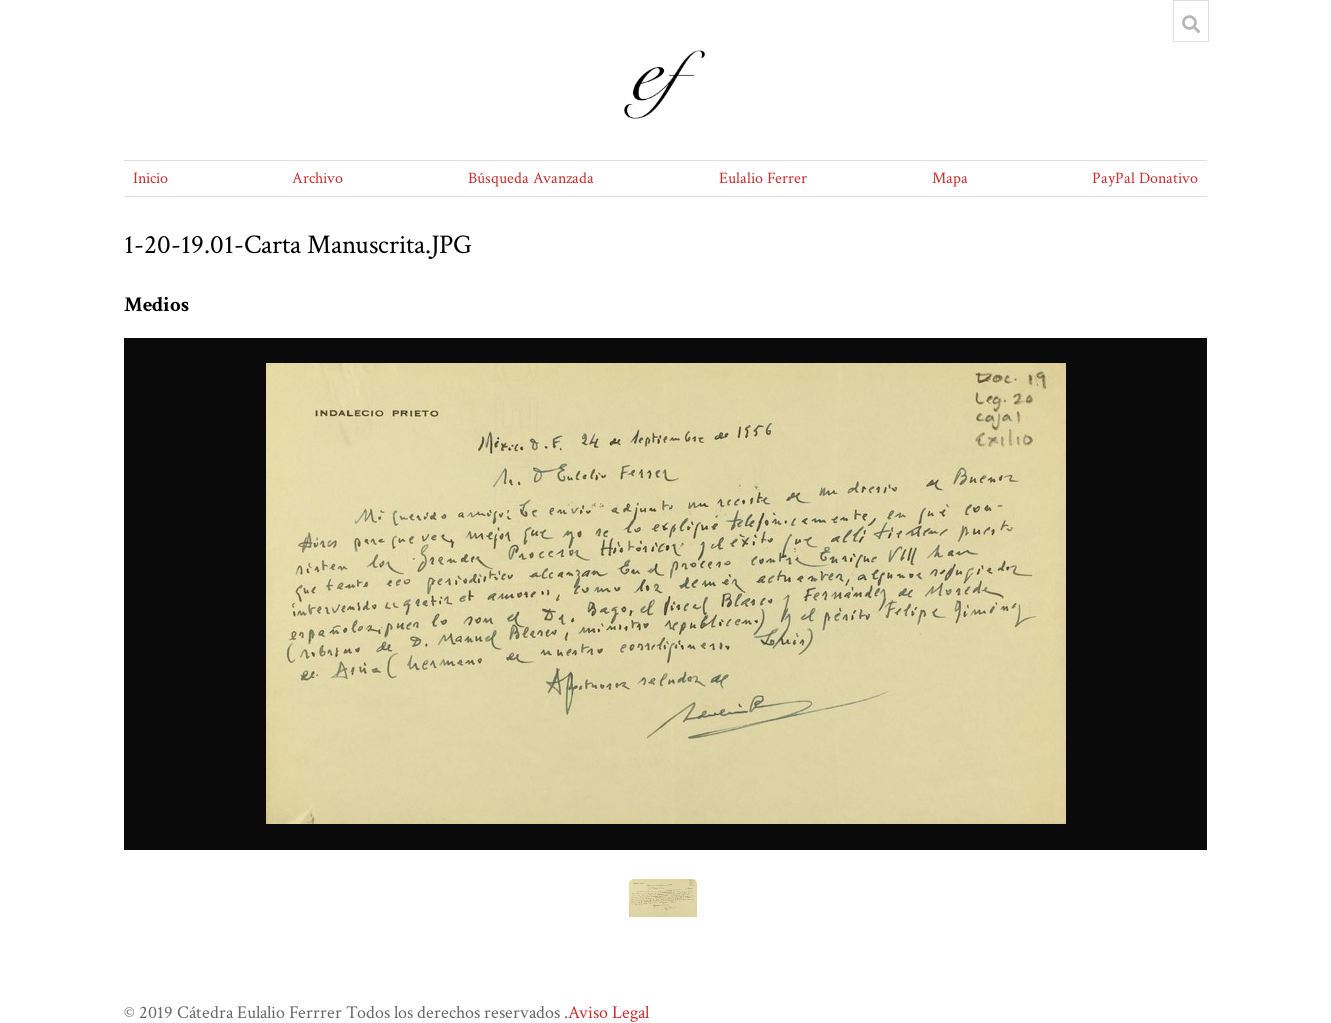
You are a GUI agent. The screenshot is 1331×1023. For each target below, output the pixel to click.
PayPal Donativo (1145, 178)
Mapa (950, 178)
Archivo (317, 178)
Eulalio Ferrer (763, 178)
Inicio (150, 178)
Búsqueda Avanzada (531, 178)
